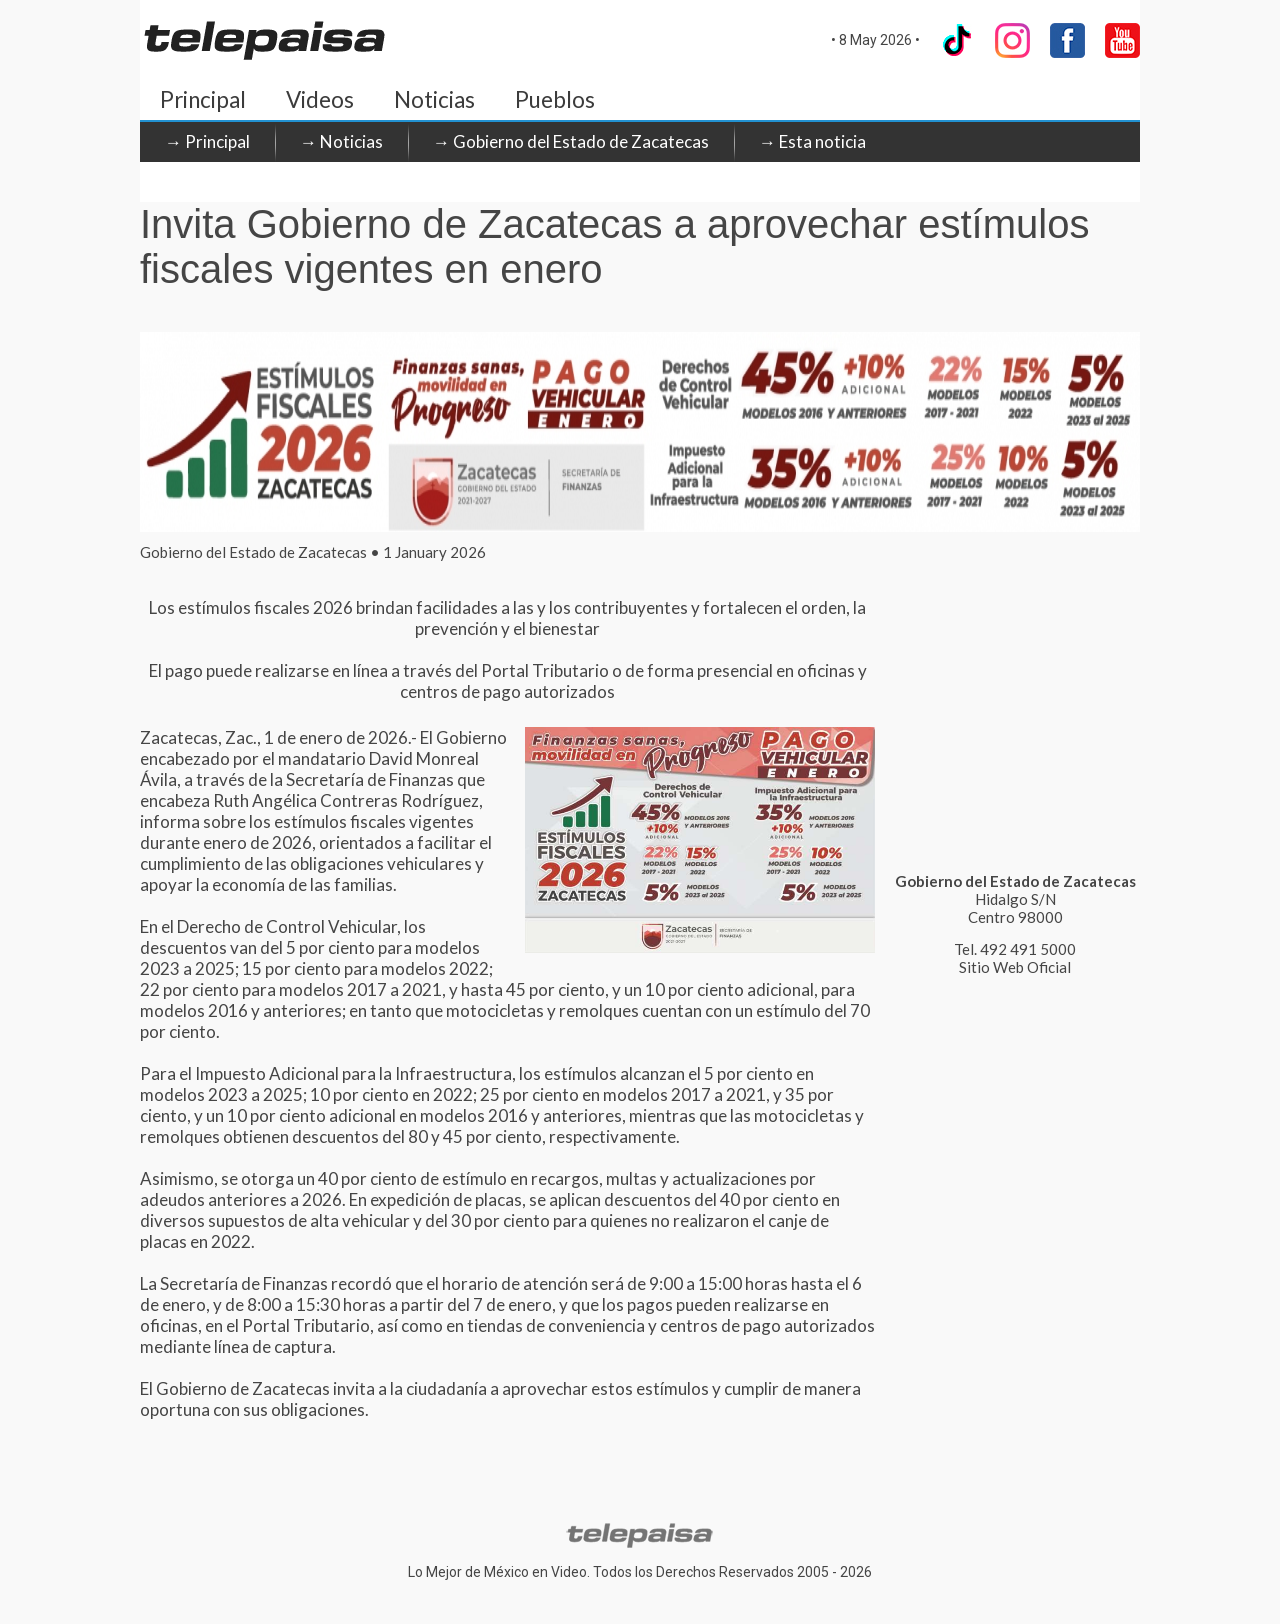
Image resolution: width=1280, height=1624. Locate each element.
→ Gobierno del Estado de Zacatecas (571, 141)
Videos (320, 99)
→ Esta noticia (812, 141)
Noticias (434, 99)
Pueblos (555, 99)
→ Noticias (341, 141)
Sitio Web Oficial (1015, 967)
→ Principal (207, 141)
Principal (203, 99)
